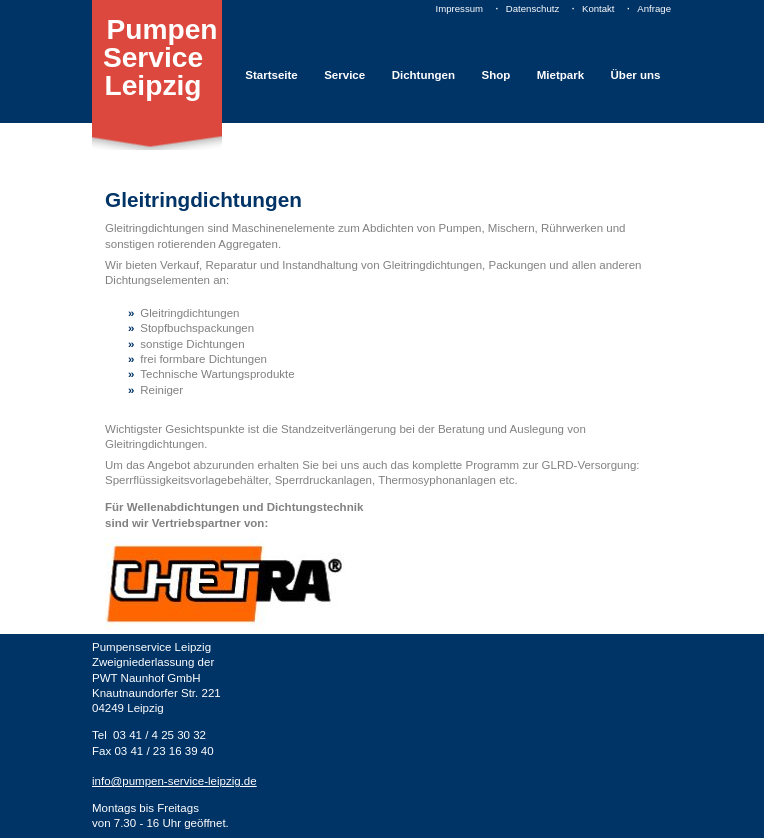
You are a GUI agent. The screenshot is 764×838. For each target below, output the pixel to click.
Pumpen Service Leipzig (160, 58)
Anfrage (654, 8)
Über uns (636, 75)
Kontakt (598, 8)
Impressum (459, 8)
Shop (495, 75)
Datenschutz (532, 8)
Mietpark (560, 75)
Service (344, 75)
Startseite (271, 75)
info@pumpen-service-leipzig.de (174, 781)
